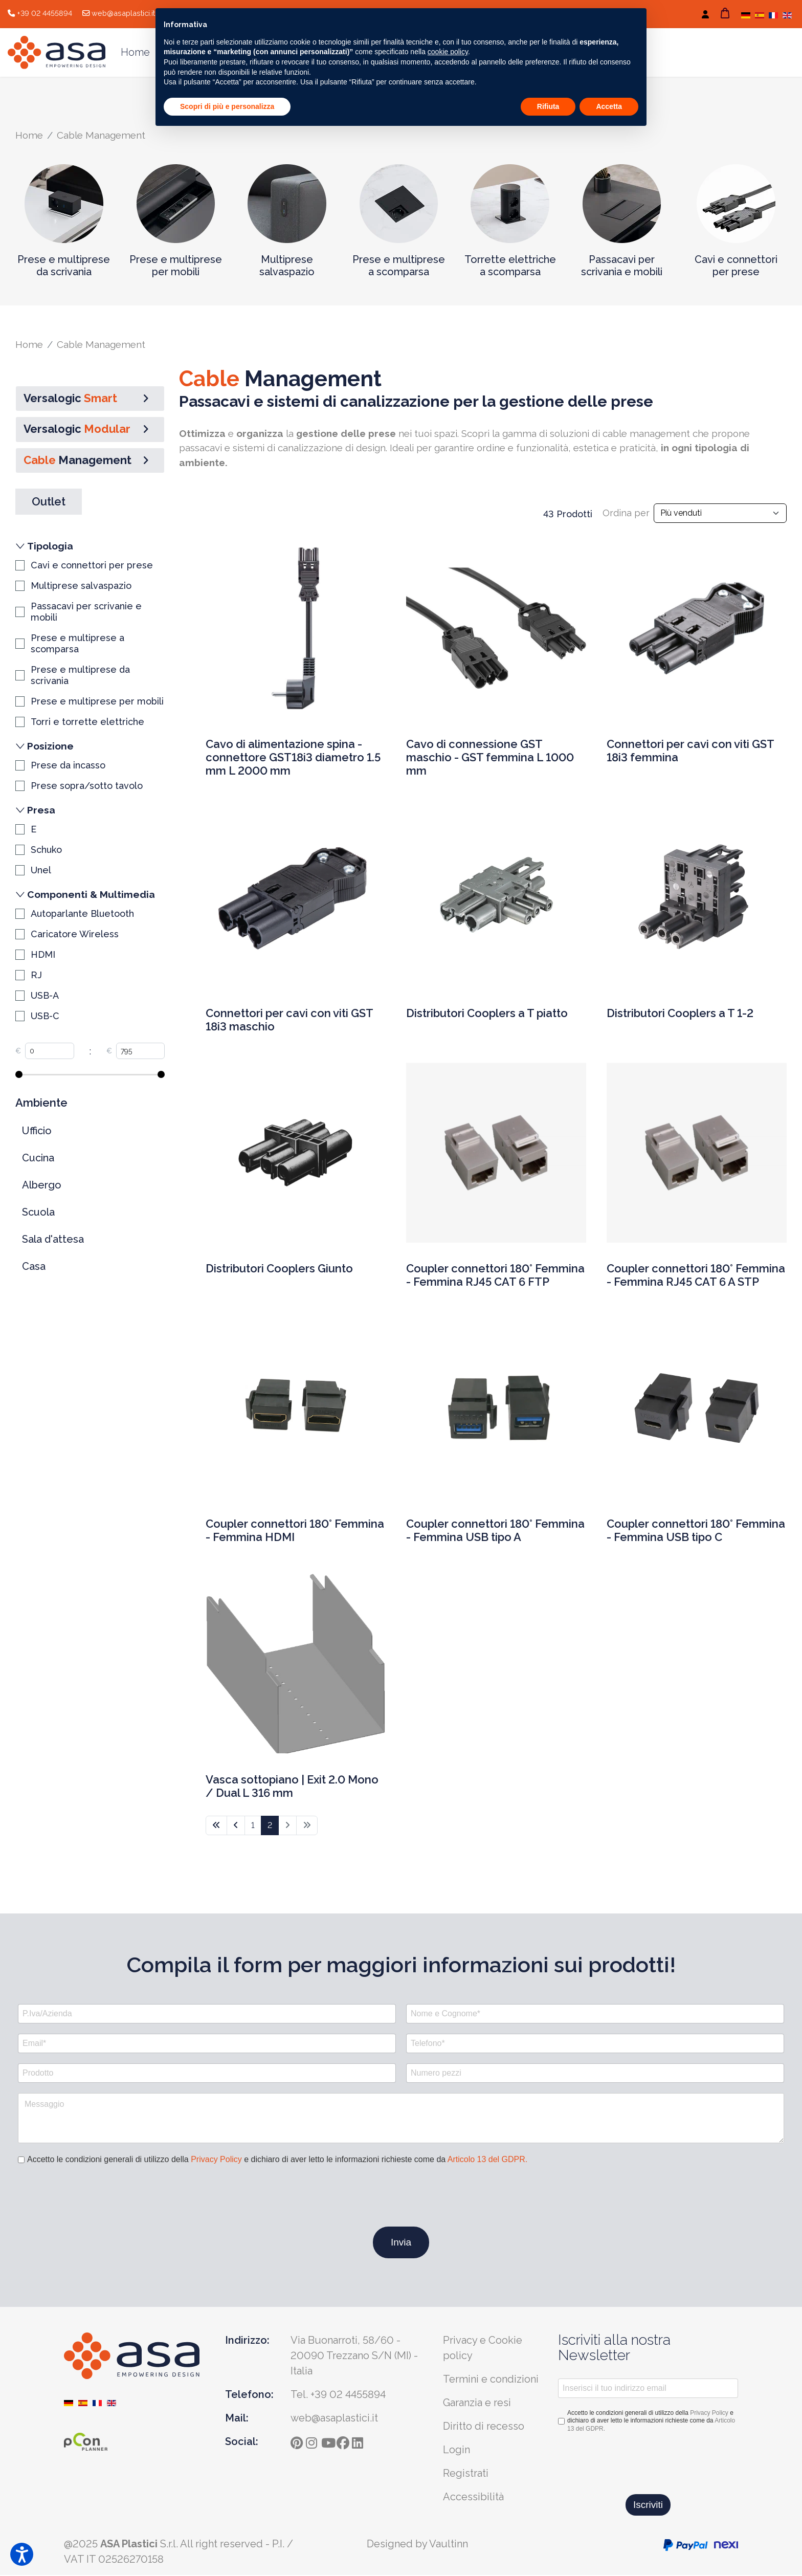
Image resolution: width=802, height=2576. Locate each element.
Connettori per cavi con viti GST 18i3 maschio (289, 1021)
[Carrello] (725, 13)
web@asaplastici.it (123, 13)
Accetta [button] (609, 106)
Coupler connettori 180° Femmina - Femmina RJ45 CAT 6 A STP (696, 1277)
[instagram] (313, 2440)
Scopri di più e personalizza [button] (227, 106)
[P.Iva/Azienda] (207, 2014)
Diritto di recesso (483, 2426)
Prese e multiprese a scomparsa (398, 265)
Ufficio (37, 1132)
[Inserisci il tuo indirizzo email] (648, 2388)
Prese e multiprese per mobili (175, 265)
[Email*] (207, 2044)
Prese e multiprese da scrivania (63, 265)
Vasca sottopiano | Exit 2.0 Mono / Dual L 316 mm (292, 1787)
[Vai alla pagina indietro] (236, 1826)
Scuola (38, 1213)
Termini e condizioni (491, 2379)
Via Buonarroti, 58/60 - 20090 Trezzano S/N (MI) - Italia (354, 2356)
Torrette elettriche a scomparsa (510, 265)
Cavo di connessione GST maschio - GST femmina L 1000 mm (490, 759)
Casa (34, 1267)
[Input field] (49, 1052)
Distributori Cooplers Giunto (279, 1270)
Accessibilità (473, 2497)
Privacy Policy (216, 2159)
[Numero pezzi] (595, 2073)
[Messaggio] (401, 2119)
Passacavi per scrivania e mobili (621, 265)
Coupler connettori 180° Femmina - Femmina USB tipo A (495, 1532)
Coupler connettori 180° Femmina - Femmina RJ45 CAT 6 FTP (495, 1277)
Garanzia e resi (477, 2403)
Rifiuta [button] (548, 106)
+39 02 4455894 (44, 13)
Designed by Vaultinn (417, 2545)
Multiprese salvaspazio (287, 265)
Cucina (38, 1159)
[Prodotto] (207, 2073)
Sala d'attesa (53, 1240)
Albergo (41, 1186)
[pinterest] (298, 2440)
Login (456, 2450)
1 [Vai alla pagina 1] (253, 1826)
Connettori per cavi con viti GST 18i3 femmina (690, 752)
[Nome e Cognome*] (595, 2014)
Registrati (465, 2474)
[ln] (359, 2440)
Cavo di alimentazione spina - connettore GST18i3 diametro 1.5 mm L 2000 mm (293, 759)
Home (135, 52)
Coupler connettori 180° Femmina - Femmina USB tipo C (696, 1532)
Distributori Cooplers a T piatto (487, 1014)
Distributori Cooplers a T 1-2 (680, 1014)
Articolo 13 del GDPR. (488, 2159)
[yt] (329, 2440)
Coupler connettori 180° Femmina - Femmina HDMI (295, 1532)
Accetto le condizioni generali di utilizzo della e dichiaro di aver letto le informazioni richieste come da (277, 2159)
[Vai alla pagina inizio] (216, 1826)
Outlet (48, 502)
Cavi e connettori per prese (736, 265)
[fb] (344, 2440)
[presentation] (95, 2197)
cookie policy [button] (448, 52)
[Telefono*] (595, 2044)
